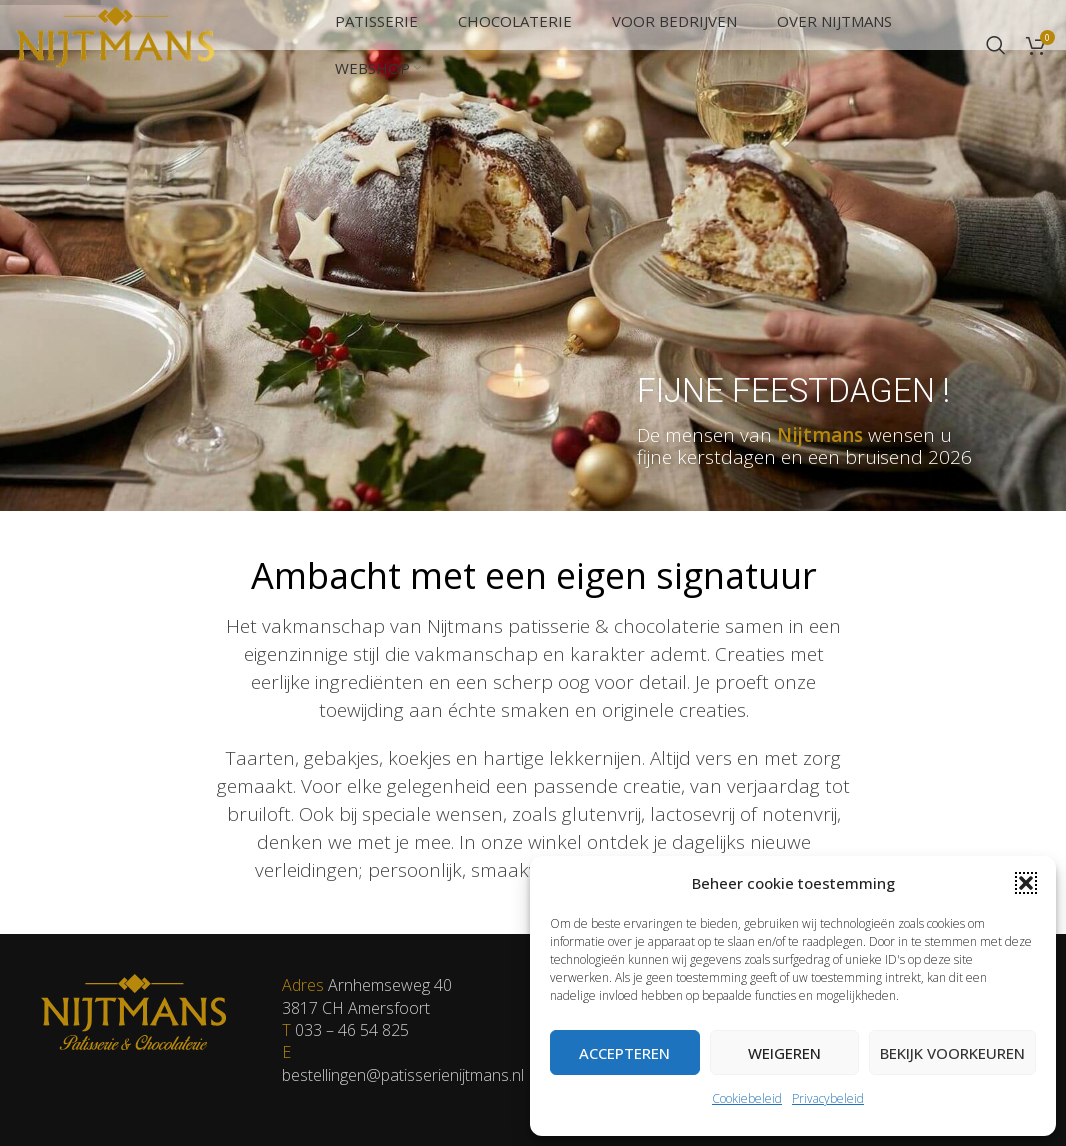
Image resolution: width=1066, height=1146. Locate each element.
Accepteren (624, 1053)
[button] (1026, 883)
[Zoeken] (996, 45)
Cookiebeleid (747, 1098)
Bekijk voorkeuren (952, 1053)
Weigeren (784, 1053)
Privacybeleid (828, 1098)
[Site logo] (115, 43)
